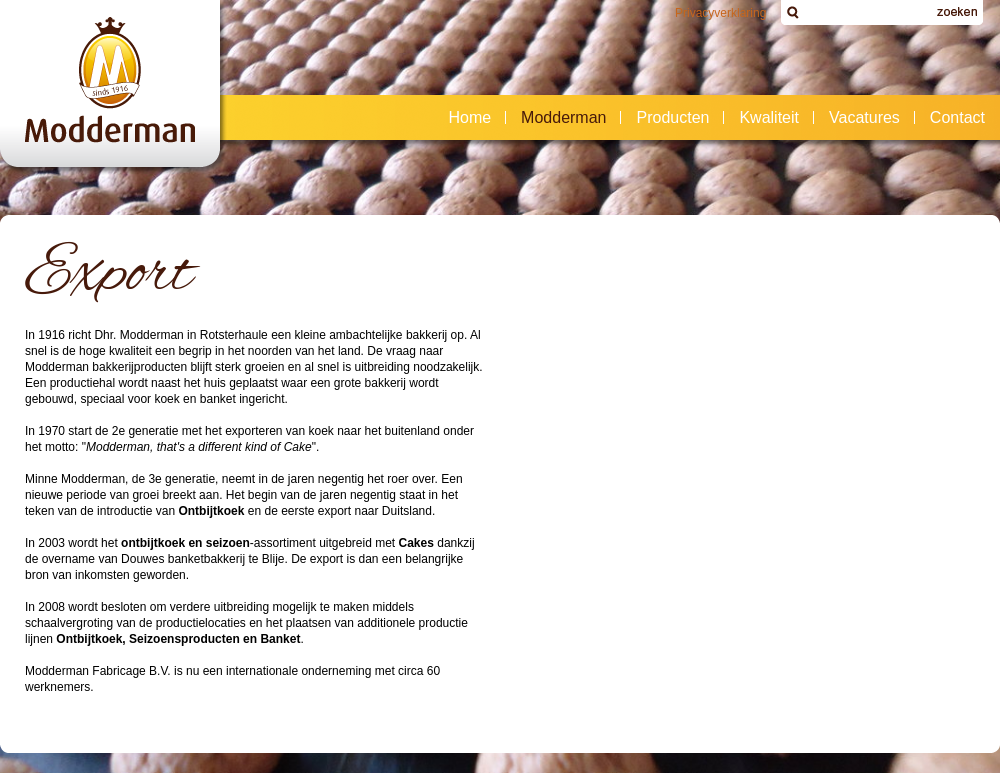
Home (469, 117)
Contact (951, 118)
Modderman (557, 118)
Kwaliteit (769, 117)
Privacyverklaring (720, 13)
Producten (666, 118)
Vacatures (864, 117)
